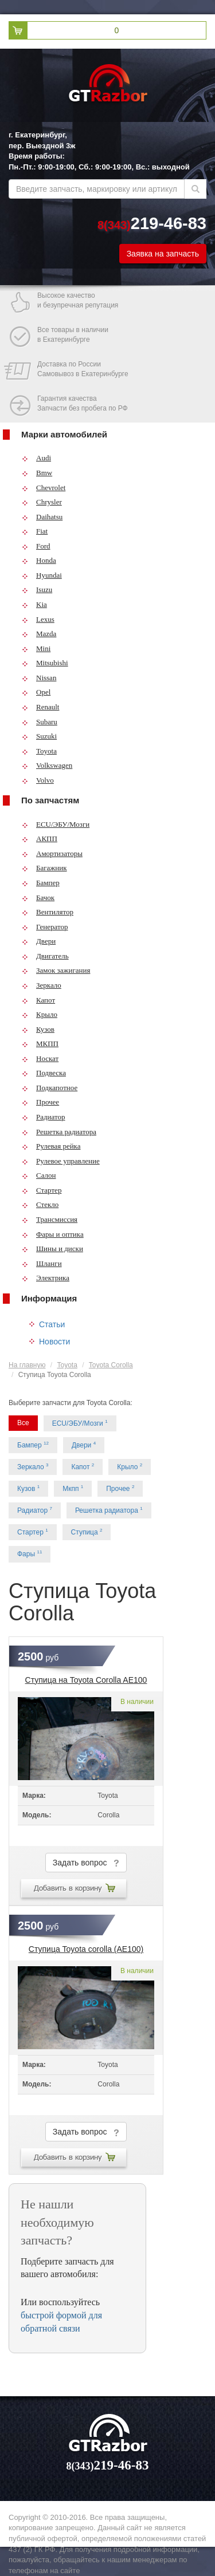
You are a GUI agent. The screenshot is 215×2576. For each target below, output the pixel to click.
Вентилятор (47, 912)
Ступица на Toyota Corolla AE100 (86, 1680)
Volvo (38, 780)
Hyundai (42, 575)
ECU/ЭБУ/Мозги (55, 824)
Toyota (39, 751)
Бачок (38, 897)
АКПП (39, 838)
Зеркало (41, 985)
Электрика (45, 1277)
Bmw (37, 472)
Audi (36, 457)
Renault (40, 707)
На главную (27, 1365)
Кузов (38, 1029)
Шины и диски (52, 1248)
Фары (29, 1553)
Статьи (52, 1324)
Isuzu (37, 589)
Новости (54, 1341)
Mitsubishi (45, 662)
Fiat (35, 531)
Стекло (40, 1204)
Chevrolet (43, 487)
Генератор (45, 926)
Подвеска (44, 1072)
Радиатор (43, 1117)
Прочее (40, 1102)
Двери (39, 941)
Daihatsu (42, 516)
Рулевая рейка (51, 1146)
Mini (36, 648)
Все (23, 1423)
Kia (34, 604)
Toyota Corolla (111, 1365)
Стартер (41, 1190)
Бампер (41, 882)
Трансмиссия (49, 1219)
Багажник (44, 867)
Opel (36, 692)
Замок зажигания (56, 970)
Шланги (42, 1263)
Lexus (38, 619)
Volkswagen (47, 765)
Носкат (40, 1058)
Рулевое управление (61, 1161)
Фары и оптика (53, 1234)
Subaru (39, 721)
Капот (38, 1000)
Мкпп (72, 1488)
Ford (36, 546)
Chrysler (42, 502)
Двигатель (45, 956)
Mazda (39, 633)
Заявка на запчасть (163, 253)
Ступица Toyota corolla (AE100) (86, 1949)
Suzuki (39, 736)
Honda (39, 560)
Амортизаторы (52, 853)
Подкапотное (49, 1087)
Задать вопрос (86, 1863)
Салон (39, 1175)
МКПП (40, 1043)
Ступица (87, 1532)
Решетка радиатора (59, 1131)
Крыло (39, 1014)
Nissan (39, 677)
